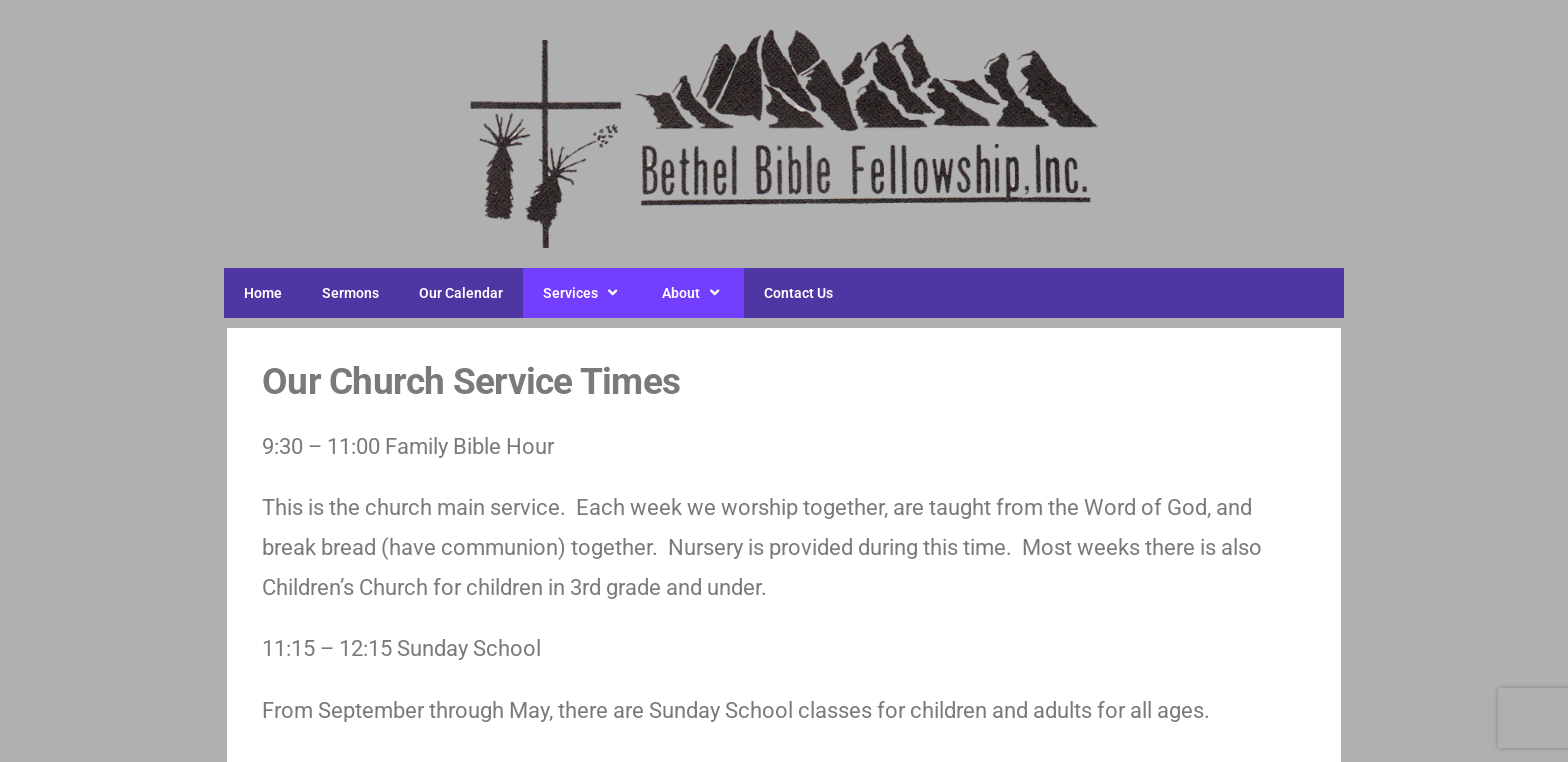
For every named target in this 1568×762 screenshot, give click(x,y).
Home (263, 293)
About (693, 293)
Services (582, 293)
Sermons (350, 293)
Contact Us (798, 293)
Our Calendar (461, 293)
